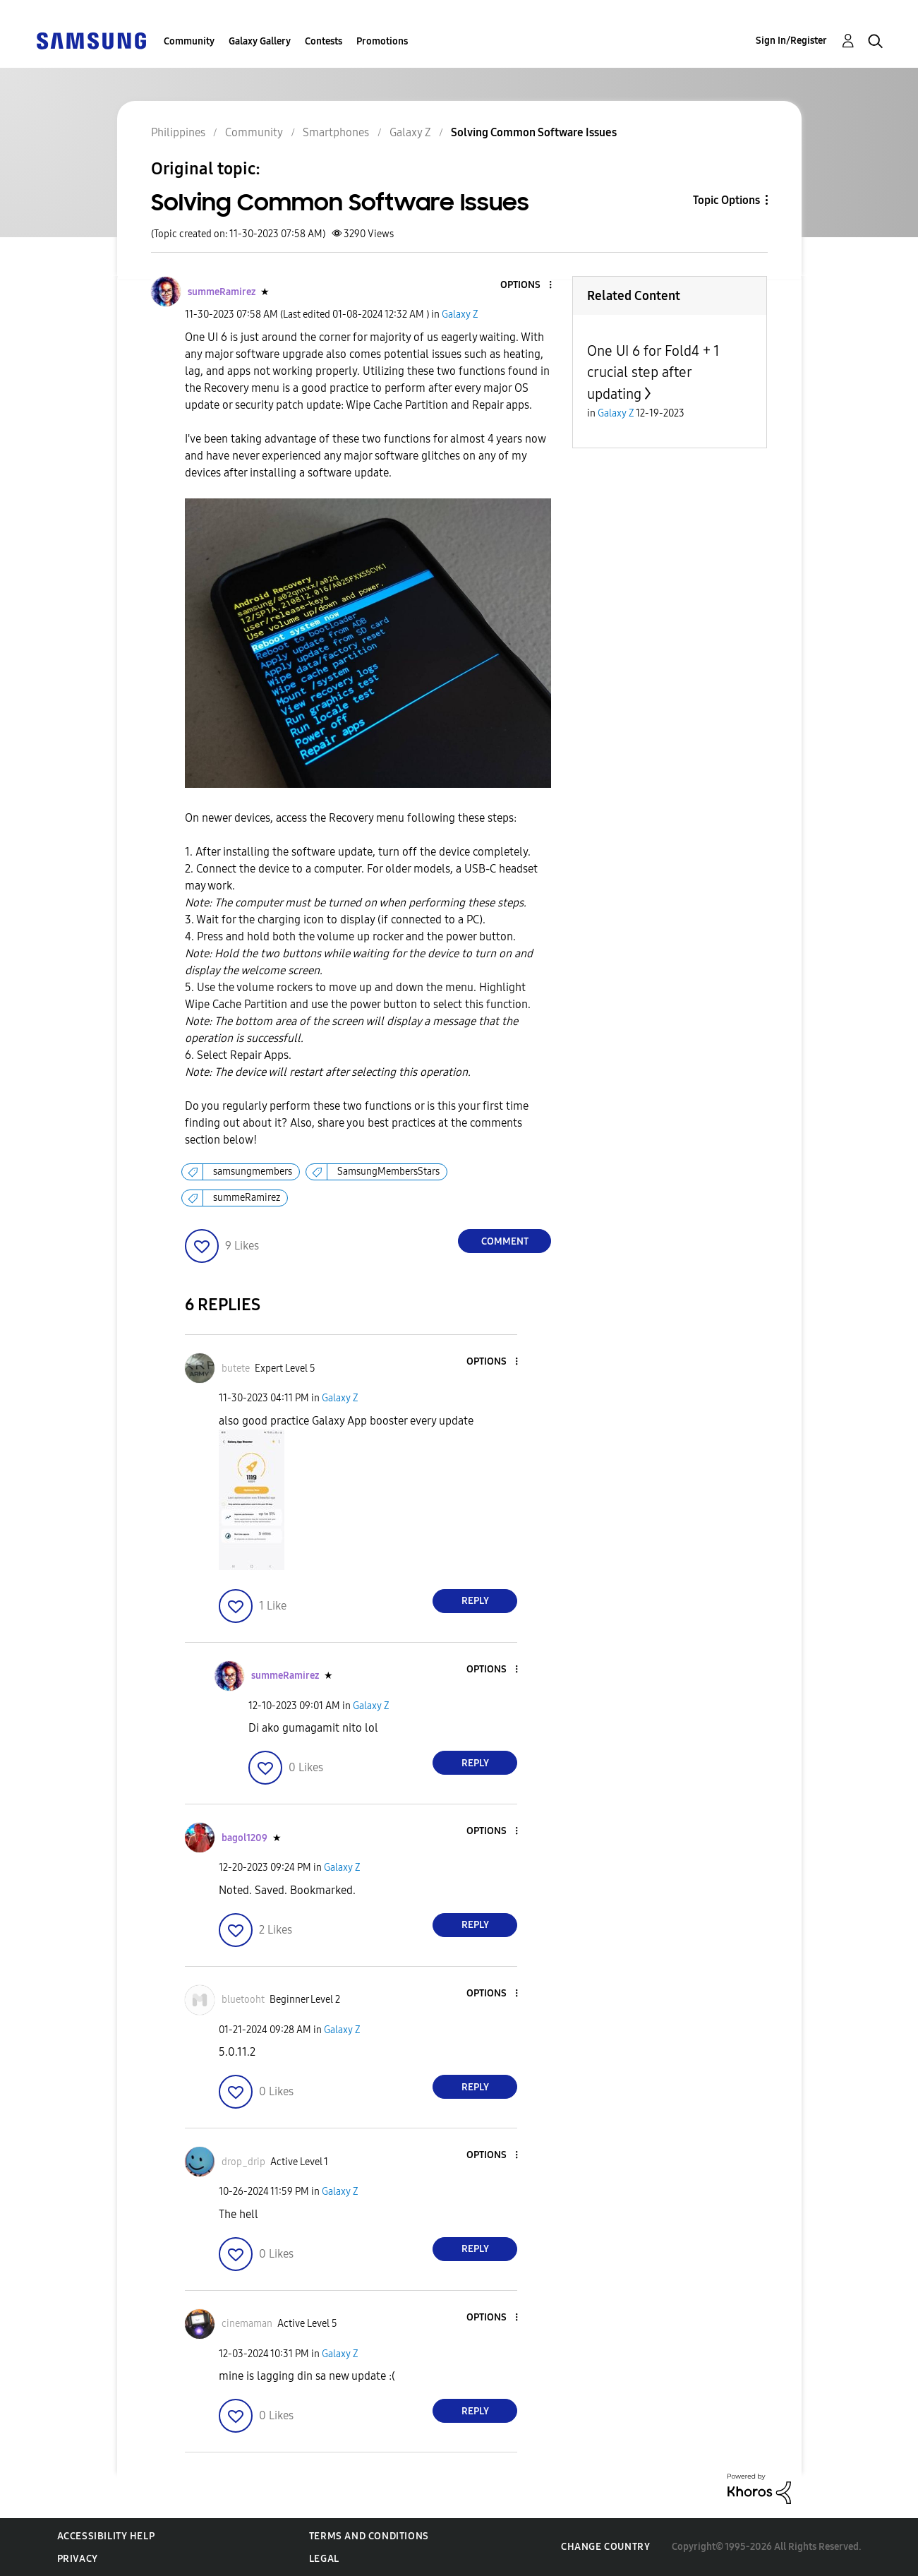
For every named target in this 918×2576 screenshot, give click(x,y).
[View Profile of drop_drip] (243, 2162)
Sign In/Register (791, 41)
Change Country (605, 2547)
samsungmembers (252, 1172)
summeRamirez (246, 1198)
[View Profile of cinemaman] (247, 2324)
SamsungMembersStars (388, 1172)
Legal (324, 2559)
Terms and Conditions (369, 2536)
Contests (323, 41)
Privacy (77, 2559)
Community (189, 41)
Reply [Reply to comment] (475, 1601)
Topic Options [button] (726, 200)
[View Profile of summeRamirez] (221, 292)
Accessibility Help (106, 2536)
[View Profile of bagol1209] (244, 1838)
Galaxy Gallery (260, 41)
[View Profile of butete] (236, 1368)
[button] (527, 285)
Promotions (382, 41)
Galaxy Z (460, 314)
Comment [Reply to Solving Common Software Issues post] (505, 1241)
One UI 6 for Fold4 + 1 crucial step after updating (653, 372)
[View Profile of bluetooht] (243, 2000)
